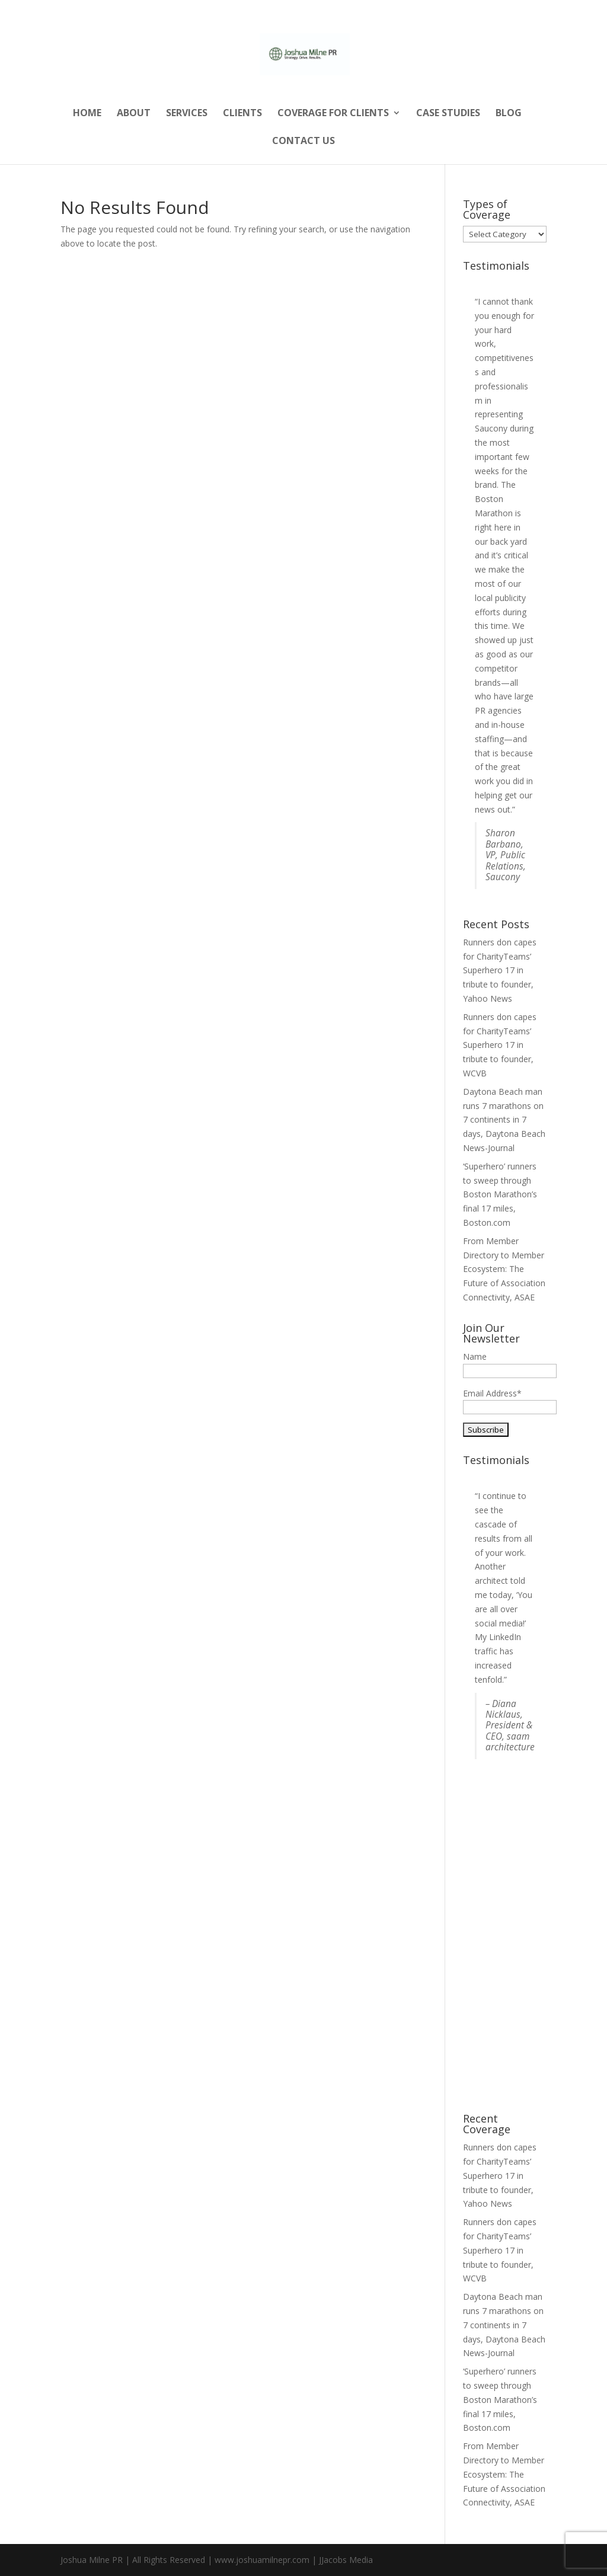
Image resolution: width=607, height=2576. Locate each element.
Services (186, 113)
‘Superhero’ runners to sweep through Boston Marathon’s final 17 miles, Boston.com (500, 1194)
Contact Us (303, 141)
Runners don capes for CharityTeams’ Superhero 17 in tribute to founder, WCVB (499, 1045)
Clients (242, 113)
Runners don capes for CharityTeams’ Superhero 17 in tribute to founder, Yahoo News (499, 970)
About (134, 113)
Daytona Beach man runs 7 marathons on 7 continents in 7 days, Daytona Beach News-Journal (504, 1119)
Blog (509, 113)
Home (87, 113)
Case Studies (448, 113)
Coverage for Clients (333, 113)
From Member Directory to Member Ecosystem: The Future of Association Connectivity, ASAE (504, 1269)
